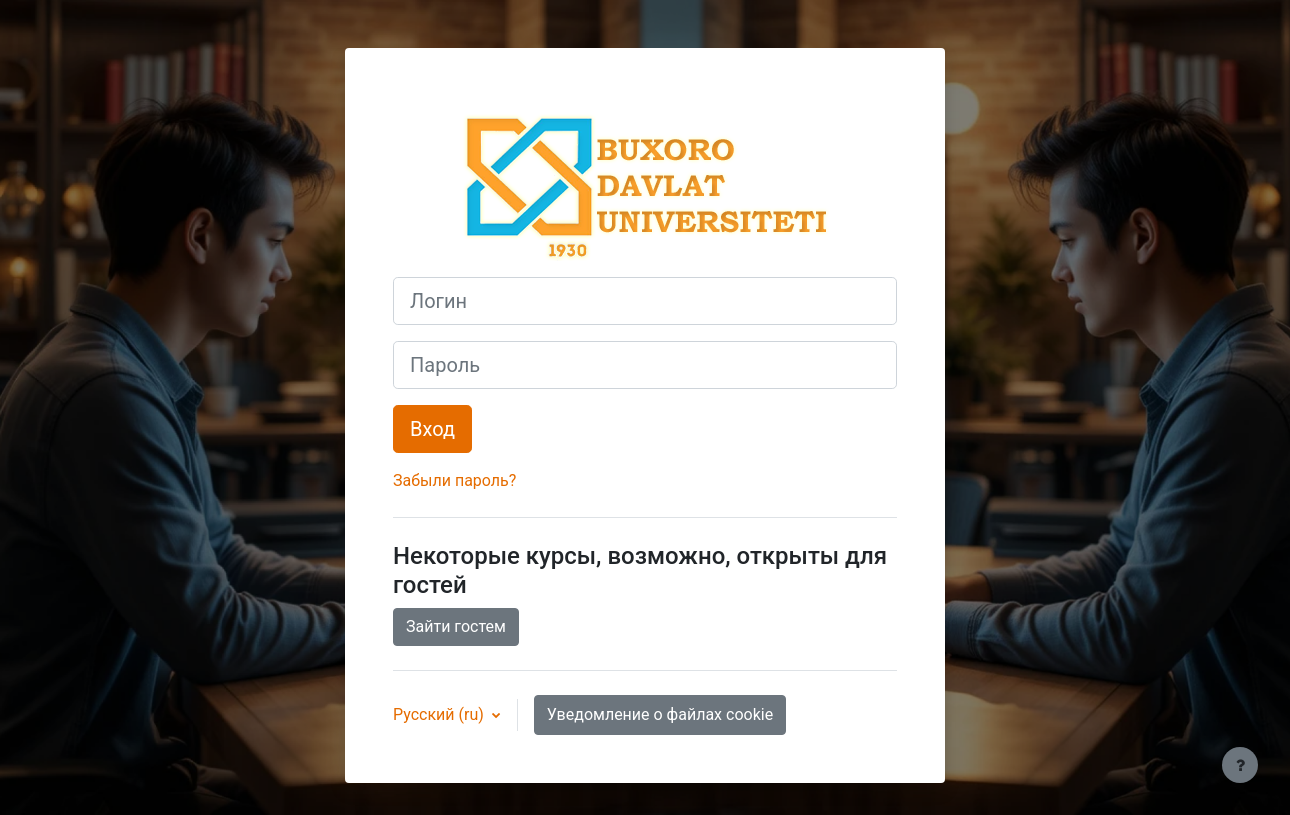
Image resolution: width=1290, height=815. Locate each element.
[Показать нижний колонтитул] (1240, 765)
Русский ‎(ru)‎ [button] (440, 714)
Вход (432, 429)
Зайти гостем (456, 626)
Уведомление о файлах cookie (660, 714)
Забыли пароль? (454, 480)
